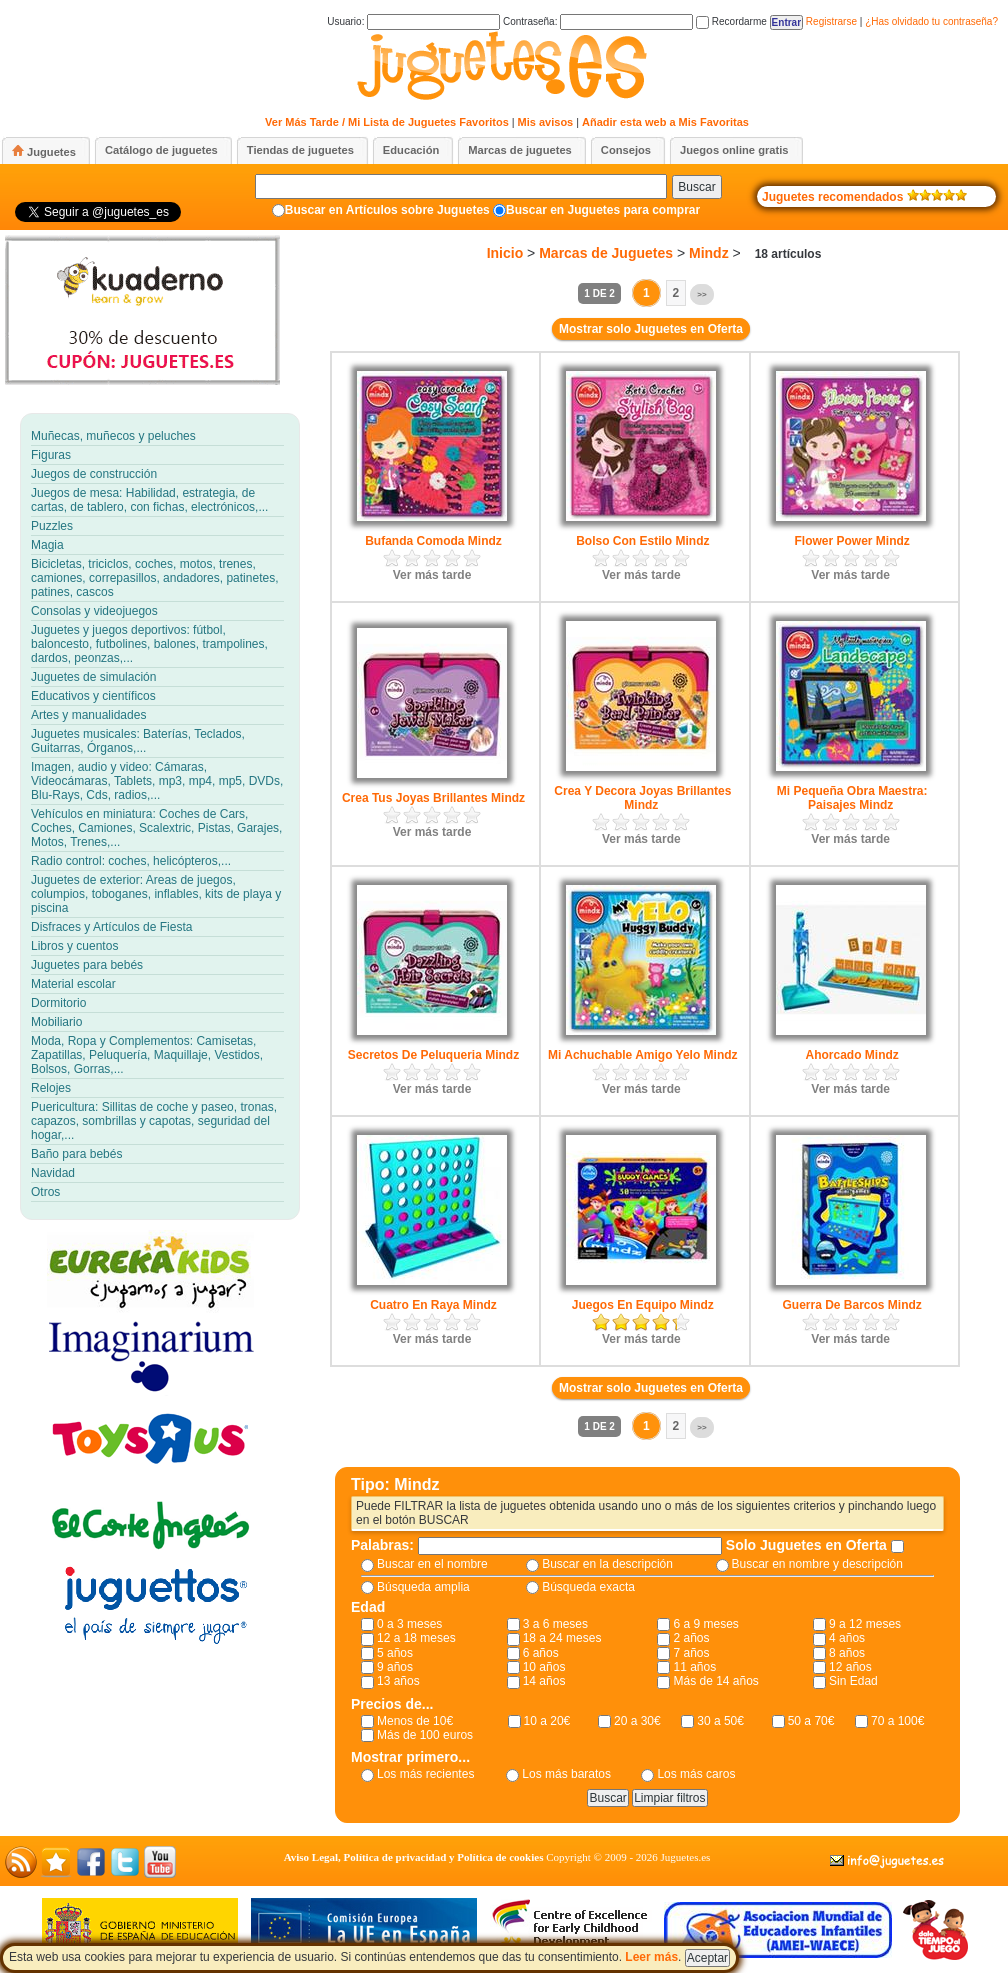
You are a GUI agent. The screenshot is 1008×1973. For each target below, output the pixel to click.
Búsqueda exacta (588, 1587)
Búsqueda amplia (423, 1587)
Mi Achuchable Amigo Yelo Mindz (643, 1055)
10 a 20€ (547, 1721)
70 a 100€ (897, 1721)
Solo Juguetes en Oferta (808, 1545)
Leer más (651, 1957)
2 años (691, 1638)
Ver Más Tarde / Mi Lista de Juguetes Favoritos (387, 122)
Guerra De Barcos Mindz (851, 1305)
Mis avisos (546, 122)
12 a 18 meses (416, 1638)
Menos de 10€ (415, 1721)
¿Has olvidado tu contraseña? (931, 21)
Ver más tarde (432, 575)
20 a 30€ (637, 1721)
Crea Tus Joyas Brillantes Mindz (433, 798)
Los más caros (696, 1774)
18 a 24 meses (562, 1638)
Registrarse (831, 21)
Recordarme (731, 21)
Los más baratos (566, 1774)
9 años (395, 1667)
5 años (395, 1653)
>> (701, 294)
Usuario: (413, 21)
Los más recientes (425, 1774)
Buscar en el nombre (432, 1564)
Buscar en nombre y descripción (817, 1564)
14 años (544, 1681)
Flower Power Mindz (851, 541)
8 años (847, 1653)
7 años (691, 1653)
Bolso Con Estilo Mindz (642, 541)
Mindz (709, 253)
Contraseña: (598, 21)
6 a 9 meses (705, 1624)
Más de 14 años (715, 1681)
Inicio (505, 253)
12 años (850, 1667)
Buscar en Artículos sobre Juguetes (387, 210)
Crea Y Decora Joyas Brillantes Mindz (642, 798)
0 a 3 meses (409, 1624)
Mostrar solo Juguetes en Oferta (651, 329)
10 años (544, 1667)
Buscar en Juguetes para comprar (603, 210)
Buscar (696, 187)
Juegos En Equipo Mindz (643, 1305)
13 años (398, 1681)
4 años (847, 1638)
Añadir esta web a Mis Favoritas (665, 122)
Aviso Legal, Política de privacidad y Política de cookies (414, 1857)
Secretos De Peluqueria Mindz (433, 1055)
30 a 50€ (720, 1721)
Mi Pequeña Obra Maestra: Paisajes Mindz (852, 798)
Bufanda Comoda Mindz (433, 541)
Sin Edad (853, 1681)
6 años (541, 1653)
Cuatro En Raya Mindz (433, 1305)
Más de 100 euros (425, 1735)
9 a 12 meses (865, 1624)
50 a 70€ (811, 1721)
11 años (694, 1667)
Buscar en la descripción (607, 1564)
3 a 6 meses (555, 1624)
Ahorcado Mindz (851, 1055)
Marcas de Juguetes (606, 253)
